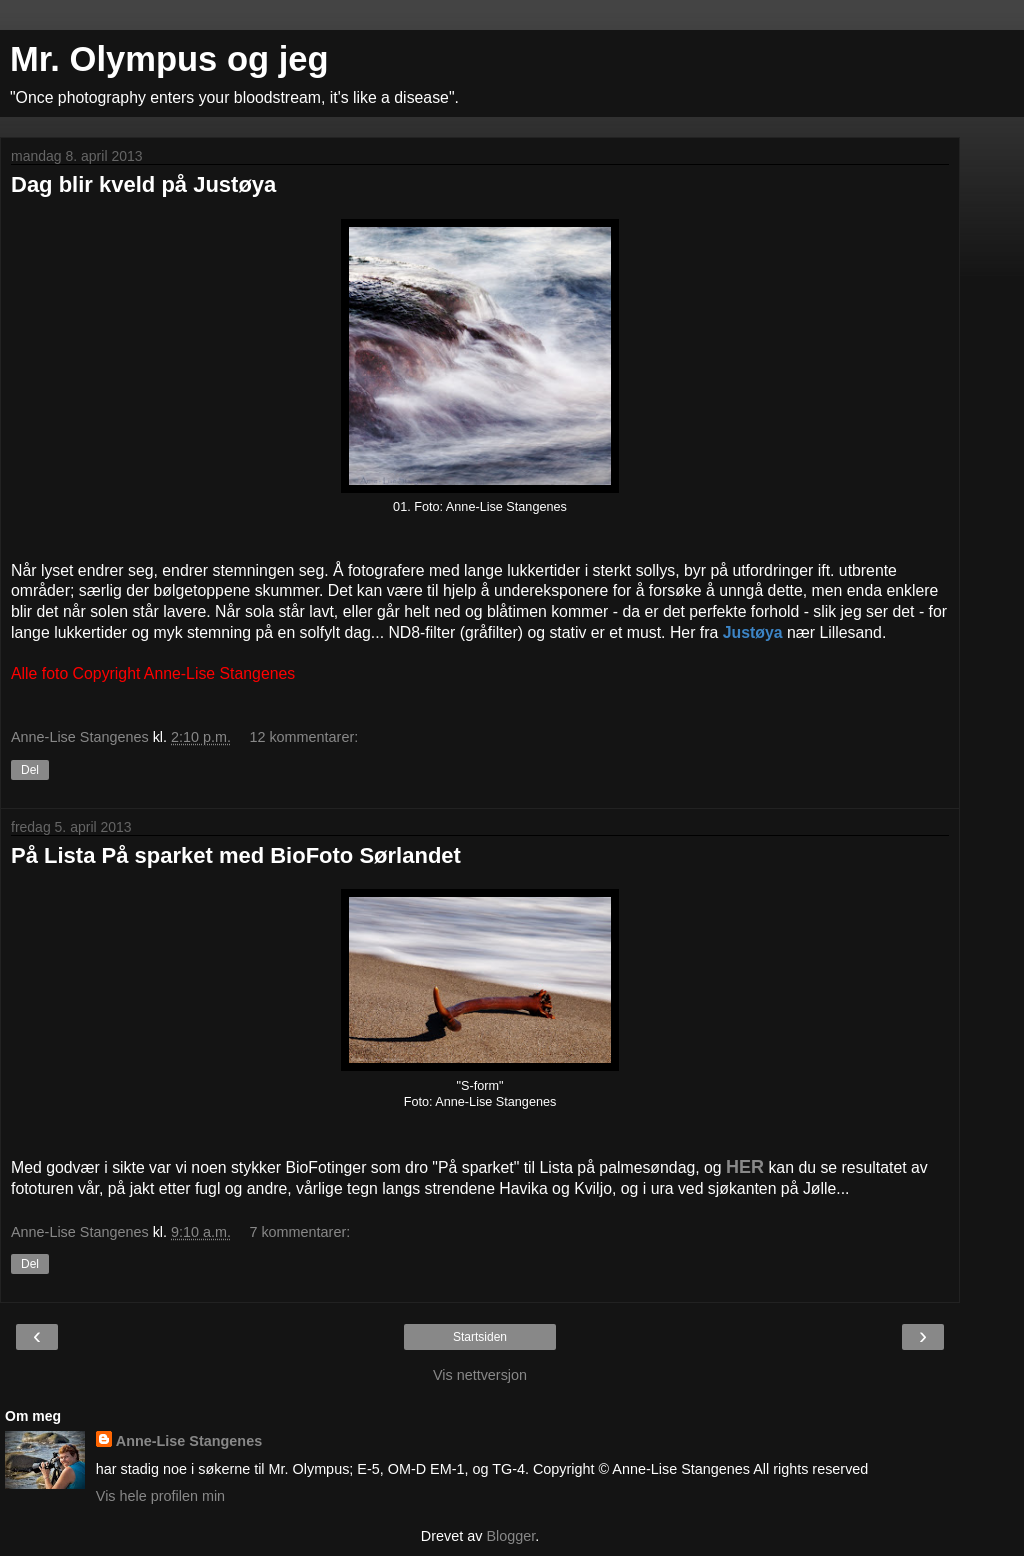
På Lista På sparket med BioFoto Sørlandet (236, 855)
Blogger (510, 1536)
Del (30, 770)
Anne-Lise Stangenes (189, 1441)
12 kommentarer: (303, 737)
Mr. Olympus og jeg (169, 59)
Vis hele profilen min (160, 1496)
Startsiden (480, 1337)
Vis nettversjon (480, 1375)
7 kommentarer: (299, 1232)
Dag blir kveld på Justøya (143, 184)
